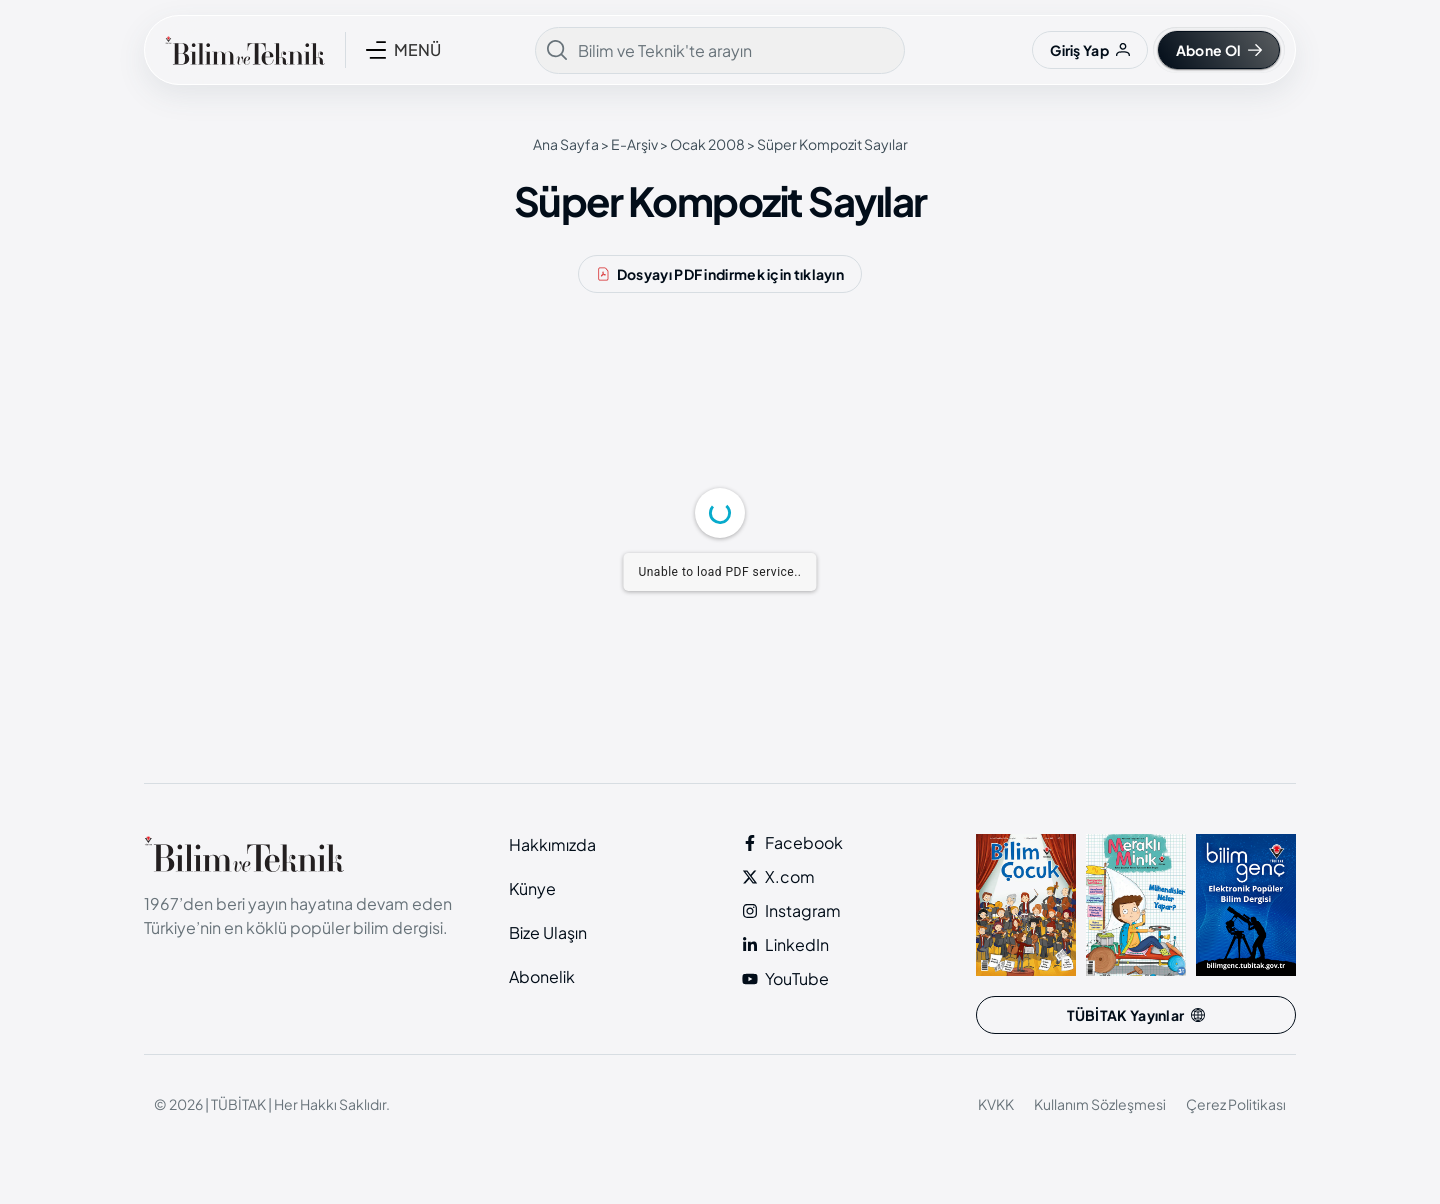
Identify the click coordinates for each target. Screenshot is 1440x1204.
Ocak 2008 (707, 144)
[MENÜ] (376, 50)
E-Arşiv (634, 144)
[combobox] (720, 50)
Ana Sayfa (566, 144)
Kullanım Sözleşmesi (1100, 1104)
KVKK (996, 1104)
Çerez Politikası (1236, 1104)
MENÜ (417, 49)
